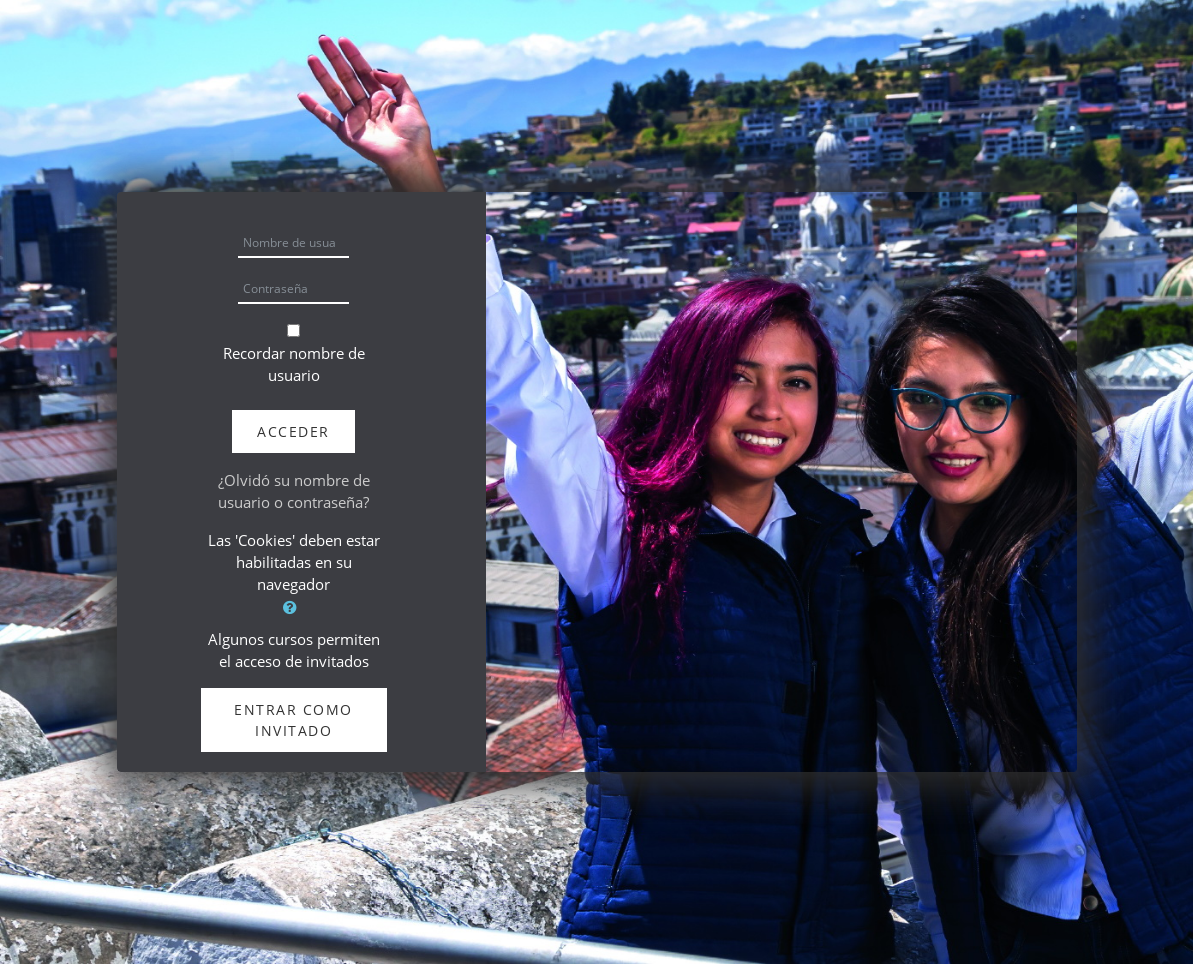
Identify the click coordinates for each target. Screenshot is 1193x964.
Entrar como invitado (293, 720)
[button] (294, 607)
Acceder (293, 431)
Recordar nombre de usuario (294, 364)
